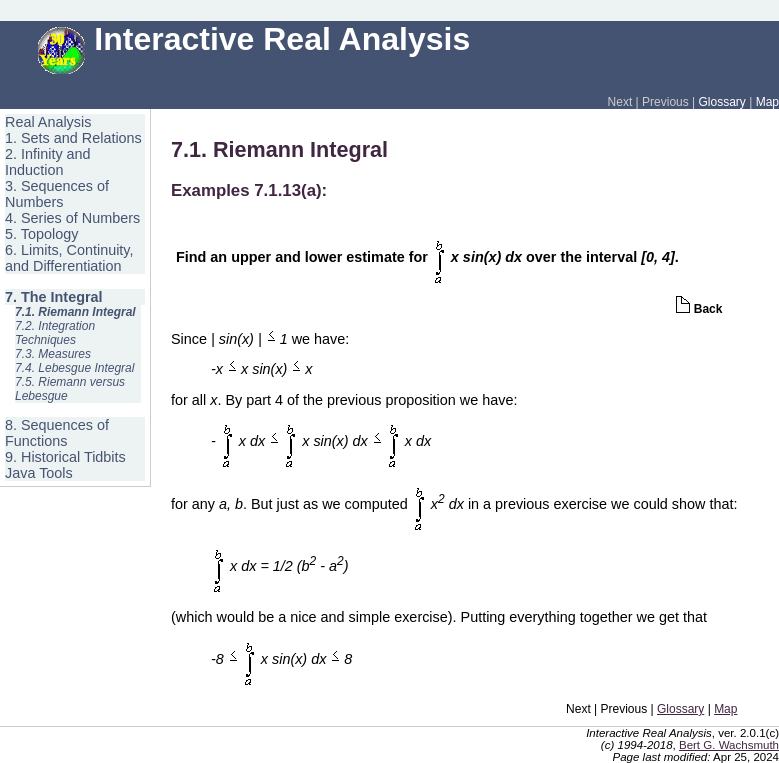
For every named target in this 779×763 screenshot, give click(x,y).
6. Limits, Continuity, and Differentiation (69, 258)
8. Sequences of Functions (57, 433)
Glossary (722, 102)
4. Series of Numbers (72, 218)
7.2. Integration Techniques (55, 333)
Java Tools (39, 473)
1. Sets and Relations (73, 138)
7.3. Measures (53, 354)
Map (767, 102)
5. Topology (41, 234)
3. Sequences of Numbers (57, 194)
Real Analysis (48, 122)
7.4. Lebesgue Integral (74, 368)
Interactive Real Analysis (254, 39)
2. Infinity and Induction (48, 162)
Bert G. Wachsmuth (729, 745)
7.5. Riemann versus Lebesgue (70, 389)
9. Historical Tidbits (65, 457)
